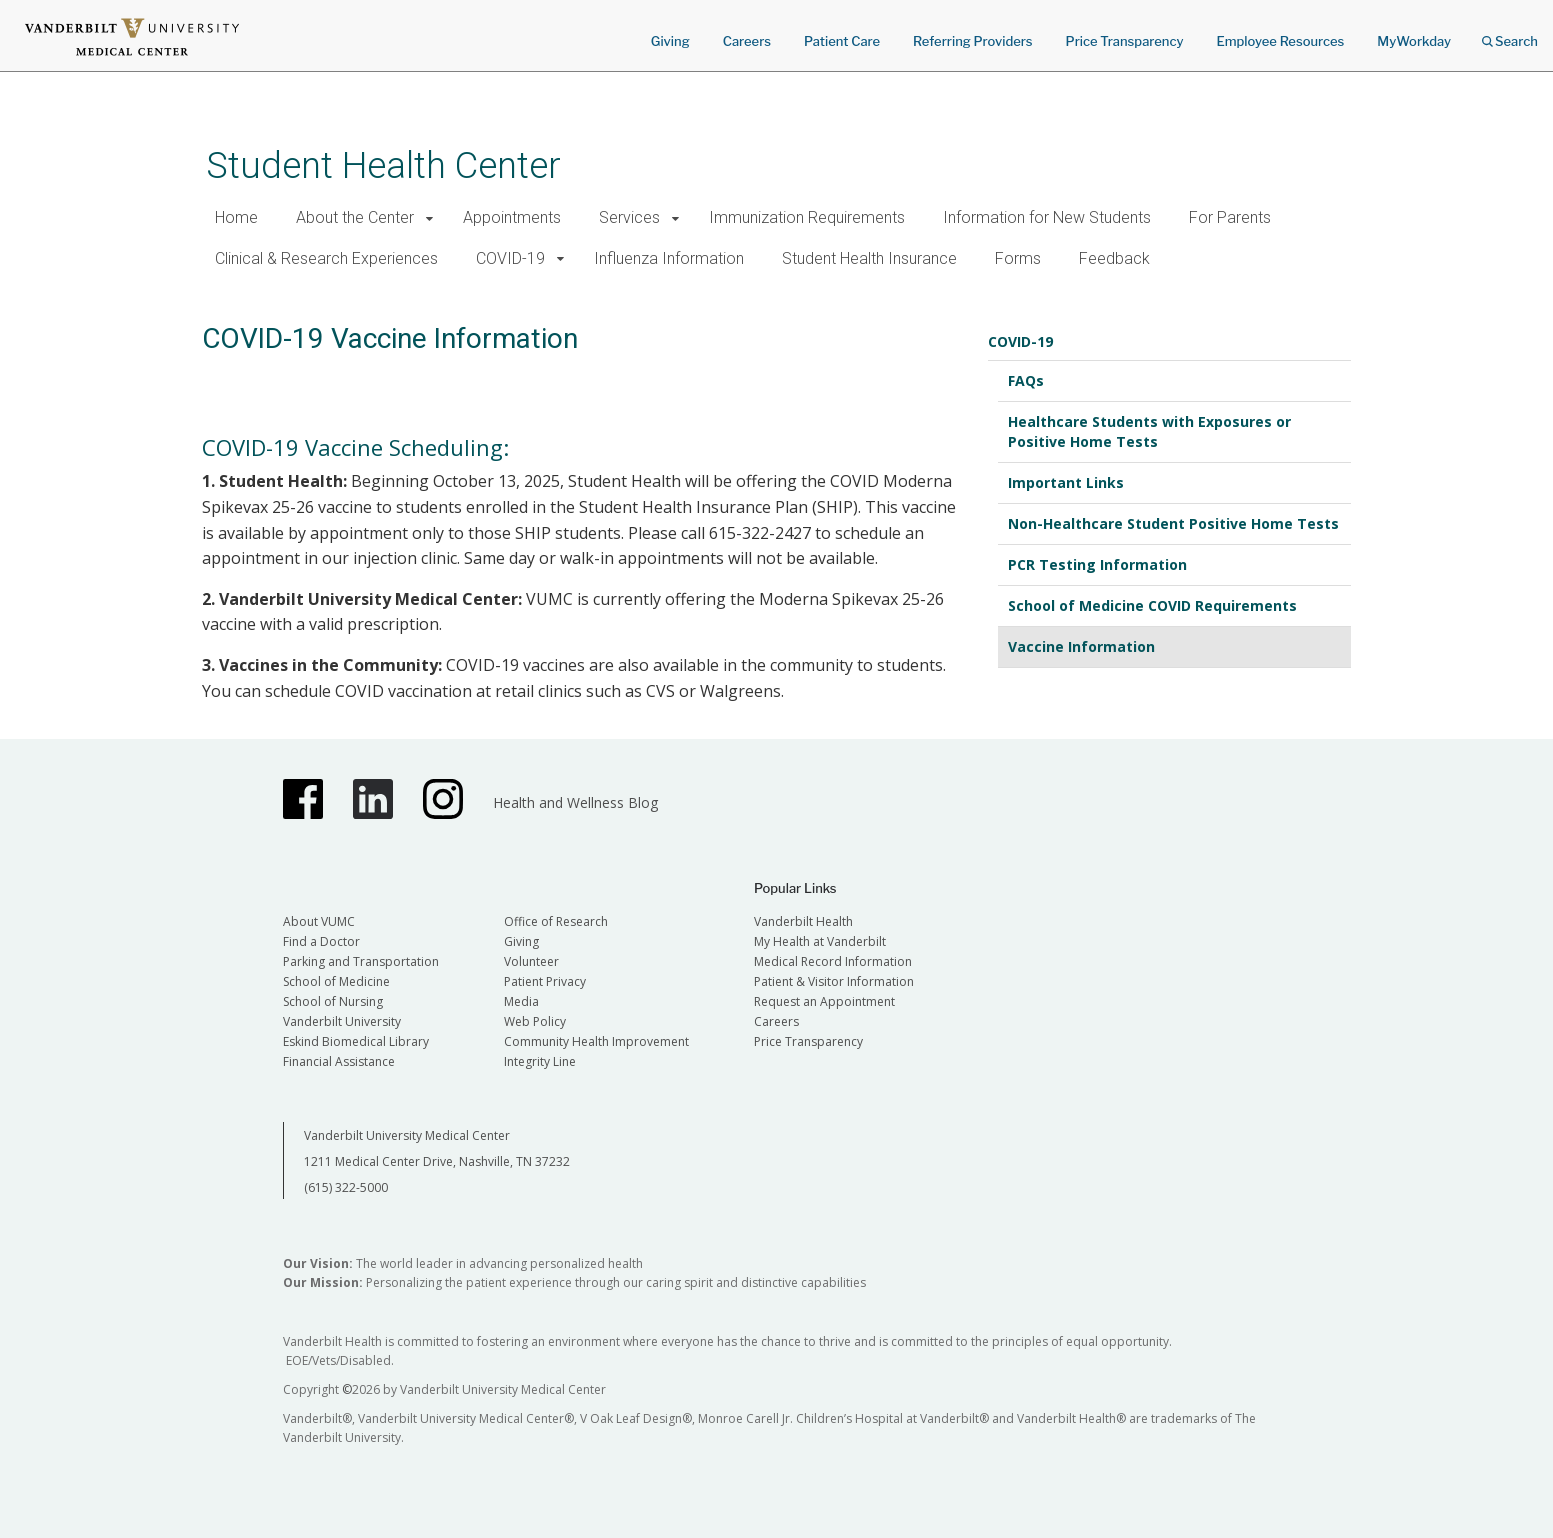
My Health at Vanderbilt (820, 941)
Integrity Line (540, 1061)
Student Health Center (383, 165)
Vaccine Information (1081, 646)
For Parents (1230, 217)
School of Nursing (333, 1001)
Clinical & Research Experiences (326, 258)
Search (1510, 34)
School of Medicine (336, 981)
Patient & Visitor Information (834, 981)
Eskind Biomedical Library (356, 1041)
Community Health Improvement (596, 1041)
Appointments (512, 217)
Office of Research (556, 921)
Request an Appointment (824, 1001)
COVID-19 (510, 258)
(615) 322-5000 (346, 1187)
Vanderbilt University (342, 1021)
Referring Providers (972, 41)
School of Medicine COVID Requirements (1152, 605)
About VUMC (319, 921)
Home (236, 217)
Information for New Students (1047, 217)
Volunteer (531, 961)
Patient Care (842, 41)
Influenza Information (669, 258)
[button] (430, 218)
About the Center (355, 217)
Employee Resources (1280, 41)
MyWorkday (1414, 41)
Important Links (1066, 482)
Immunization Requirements (807, 217)
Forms (1018, 258)
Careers (747, 41)
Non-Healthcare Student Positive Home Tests (1173, 523)
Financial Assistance (339, 1061)
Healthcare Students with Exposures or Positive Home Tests (1149, 431)
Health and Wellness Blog (575, 802)
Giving (670, 41)
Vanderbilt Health (803, 921)
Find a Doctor (321, 941)
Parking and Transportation (361, 961)
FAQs (1026, 380)
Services (629, 217)
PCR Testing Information (1097, 564)
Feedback (1114, 258)
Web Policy (535, 1021)
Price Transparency (1125, 41)
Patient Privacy (545, 981)
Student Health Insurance (869, 258)
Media (521, 1001)
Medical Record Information (833, 961)
